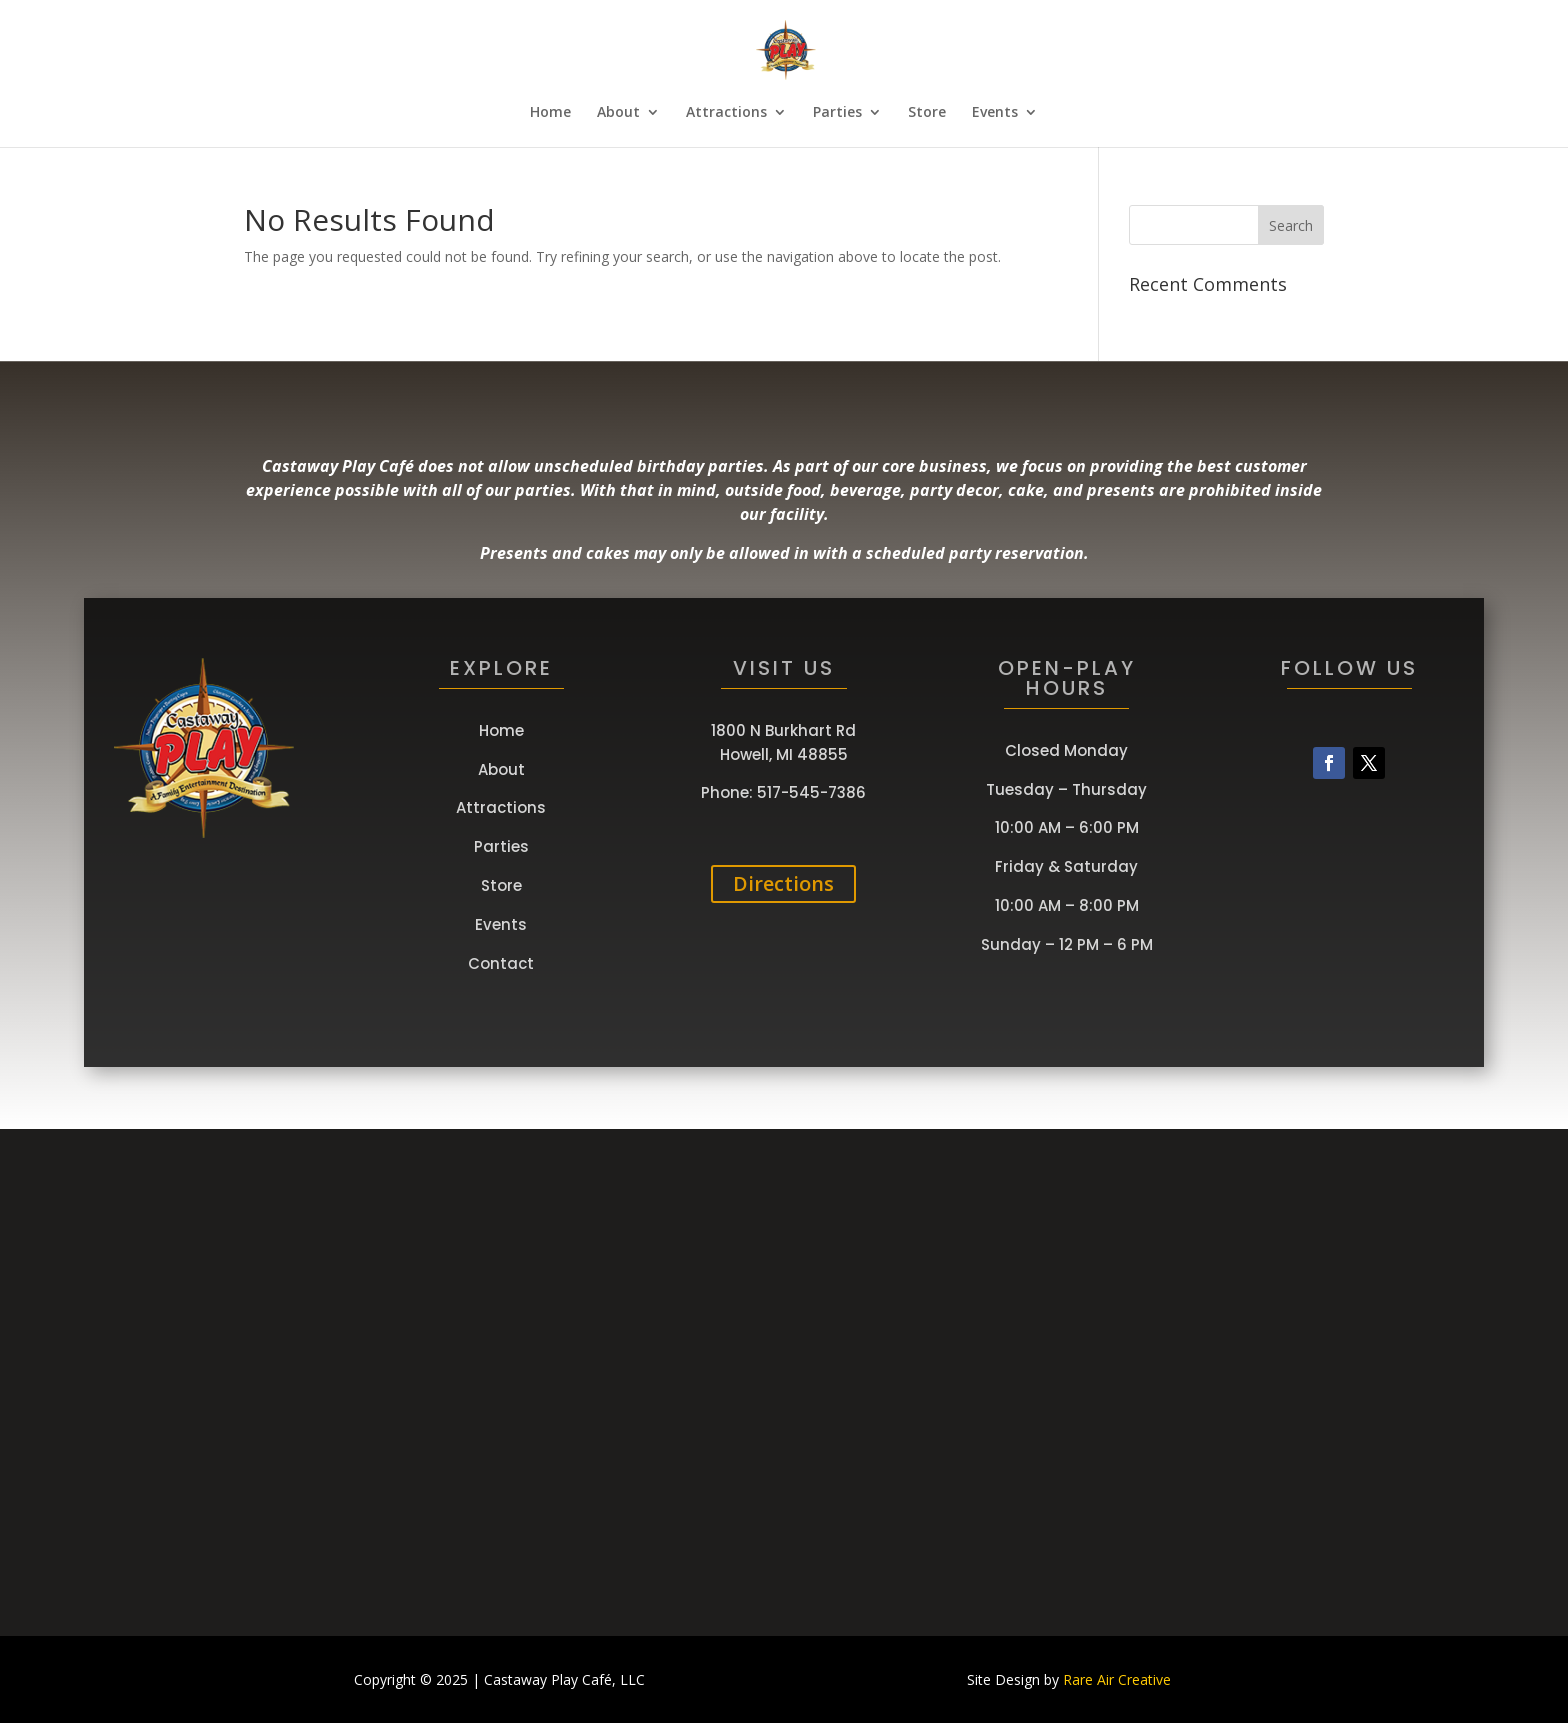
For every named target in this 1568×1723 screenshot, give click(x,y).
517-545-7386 (811, 792)
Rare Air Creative (1117, 1679)
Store (927, 113)
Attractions (726, 113)
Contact (501, 963)
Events (995, 113)
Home (550, 113)
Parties (837, 113)
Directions (783, 883)
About (618, 113)
